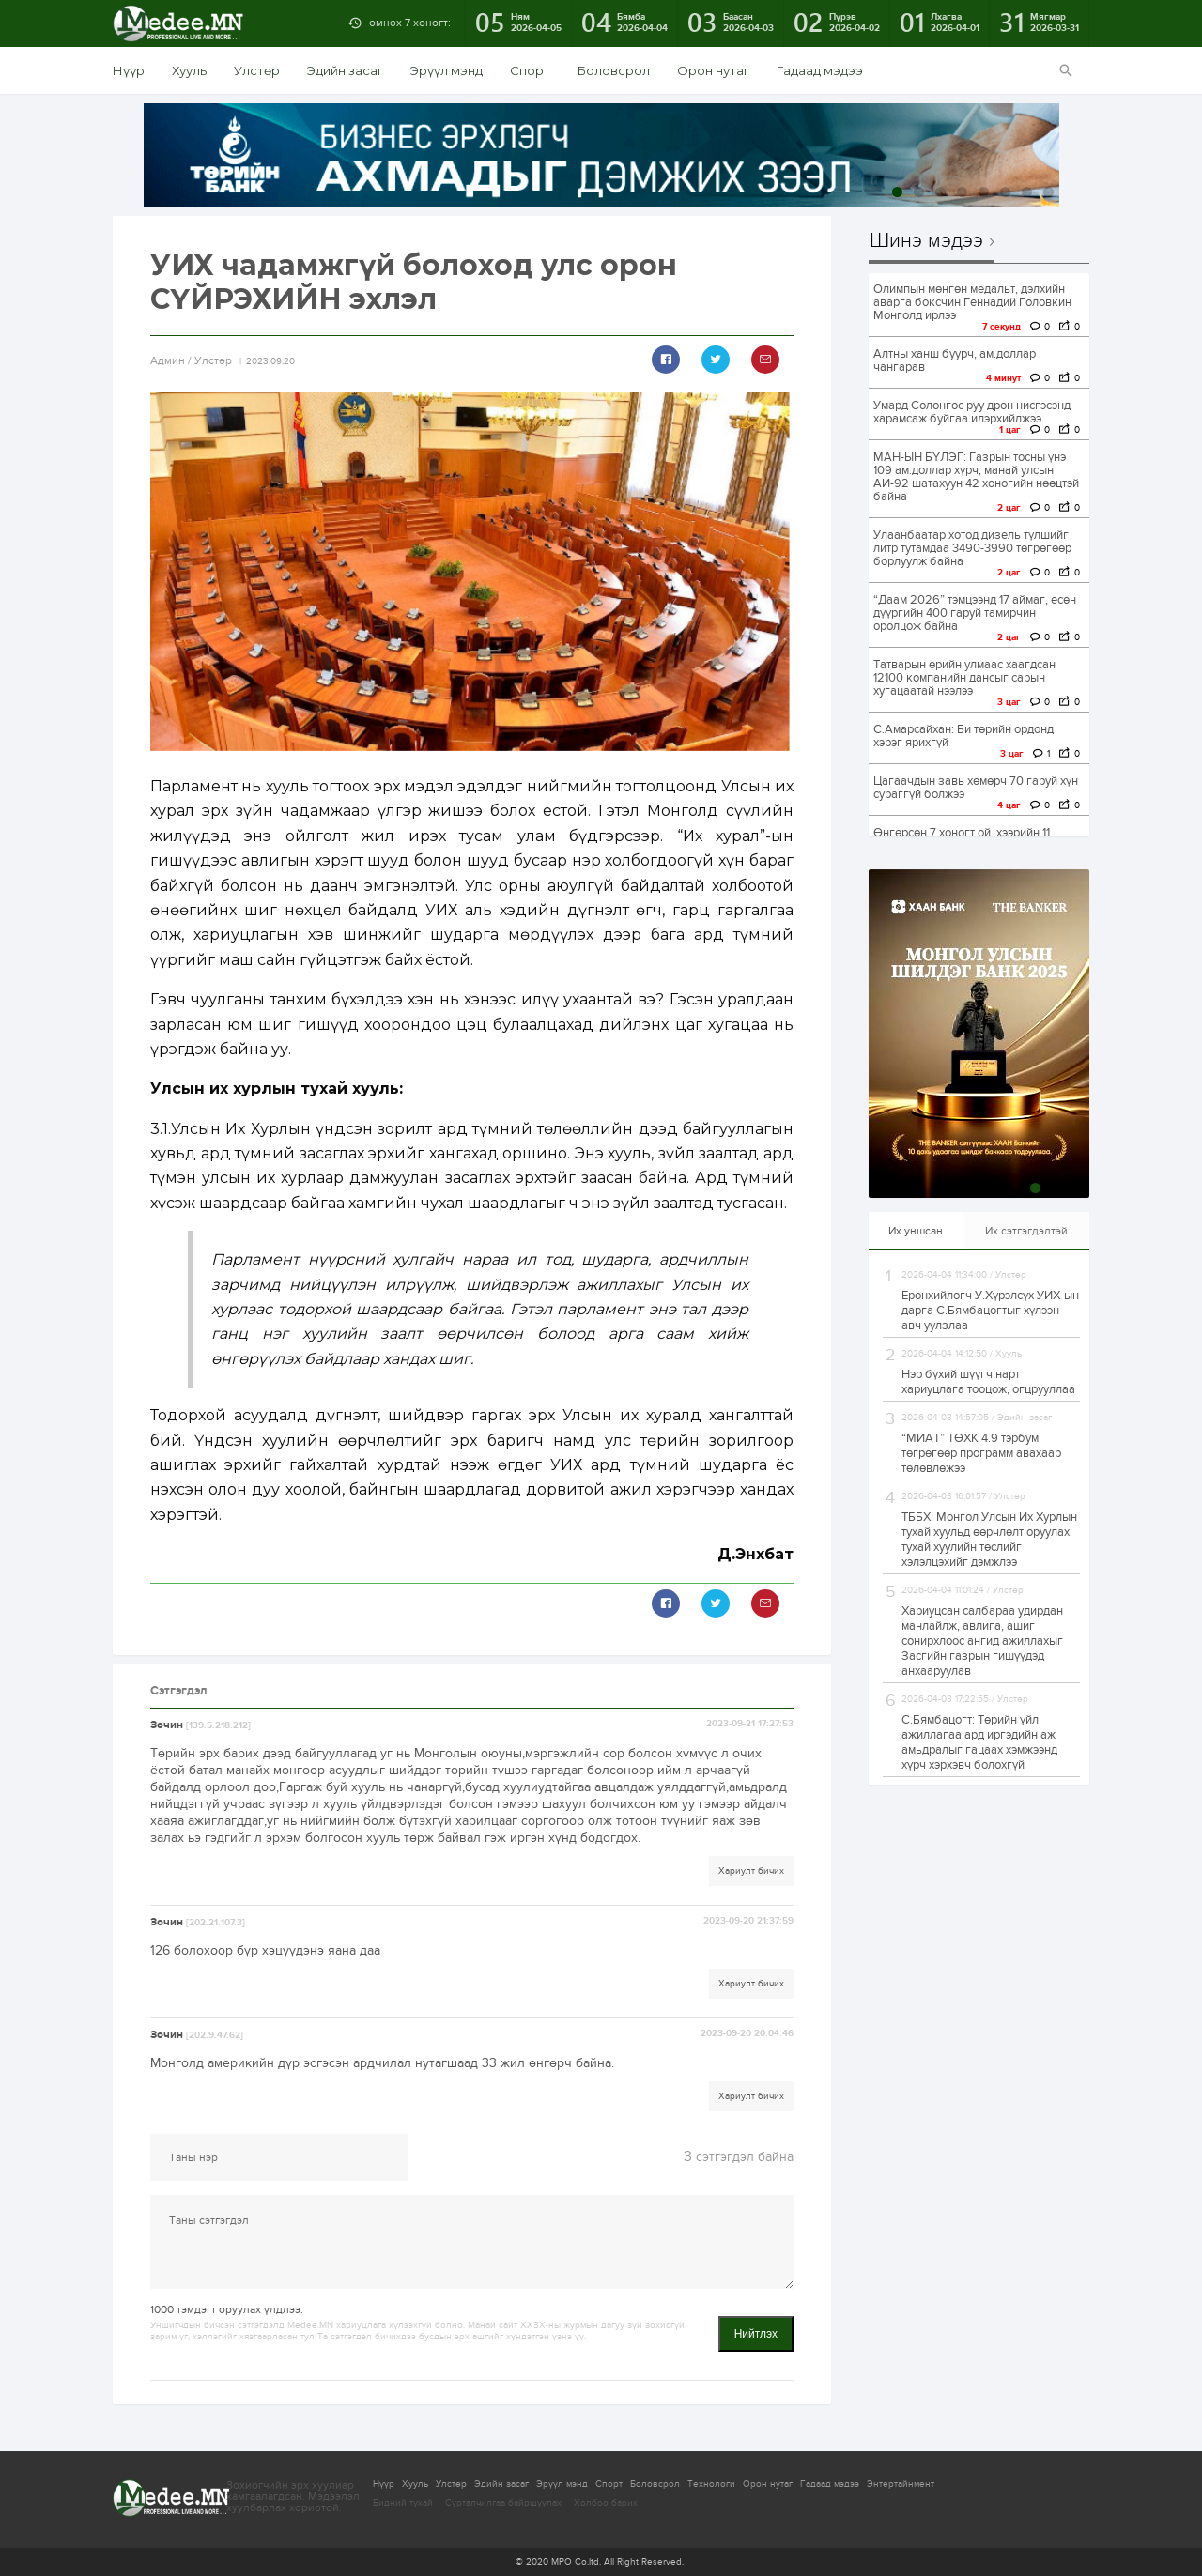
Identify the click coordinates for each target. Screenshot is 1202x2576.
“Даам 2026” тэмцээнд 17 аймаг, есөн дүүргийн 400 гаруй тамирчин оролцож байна (974, 613)
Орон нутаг (713, 70)
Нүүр (129, 70)
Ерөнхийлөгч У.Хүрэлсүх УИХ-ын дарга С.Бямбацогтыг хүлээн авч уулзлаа (990, 1310)
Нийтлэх (756, 2333)
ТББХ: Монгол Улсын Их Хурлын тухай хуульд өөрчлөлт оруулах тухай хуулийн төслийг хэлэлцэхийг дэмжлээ (989, 1540)
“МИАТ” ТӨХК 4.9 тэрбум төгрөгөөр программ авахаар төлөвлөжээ (981, 1453)
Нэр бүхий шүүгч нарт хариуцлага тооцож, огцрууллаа (988, 1382)
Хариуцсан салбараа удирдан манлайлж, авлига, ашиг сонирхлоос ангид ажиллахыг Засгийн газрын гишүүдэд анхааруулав (982, 1641)
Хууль (189, 70)
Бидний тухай (403, 2502)
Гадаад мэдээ (820, 70)
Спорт (530, 70)
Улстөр (257, 70)
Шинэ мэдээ (926, 241)
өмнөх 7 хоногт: (410, 22)
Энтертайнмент (900, 2484)
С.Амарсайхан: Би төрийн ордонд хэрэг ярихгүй (963, 736)
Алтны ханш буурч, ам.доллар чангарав (954, 360)
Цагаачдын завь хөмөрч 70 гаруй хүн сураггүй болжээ (975, 787)
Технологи (711, 2484)
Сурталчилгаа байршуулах (503, 2502)
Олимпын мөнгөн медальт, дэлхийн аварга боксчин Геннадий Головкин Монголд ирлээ (972, 302)
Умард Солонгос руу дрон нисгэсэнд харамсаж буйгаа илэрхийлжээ (972, 412)
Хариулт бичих (751, 1871)
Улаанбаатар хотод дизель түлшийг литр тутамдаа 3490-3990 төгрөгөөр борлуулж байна (972, 548)
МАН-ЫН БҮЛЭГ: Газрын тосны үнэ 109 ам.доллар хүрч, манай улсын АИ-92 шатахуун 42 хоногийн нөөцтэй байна (976, 477)
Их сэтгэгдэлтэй (1026, 1230)
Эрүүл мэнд (446, 70)
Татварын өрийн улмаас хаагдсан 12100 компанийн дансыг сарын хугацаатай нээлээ (964, 678)
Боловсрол (614, 70)
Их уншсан (915, 1230)
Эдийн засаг (345, 70)
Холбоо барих (606, 2502)
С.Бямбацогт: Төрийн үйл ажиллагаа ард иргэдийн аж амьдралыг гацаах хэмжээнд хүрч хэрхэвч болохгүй (979, 1742)
